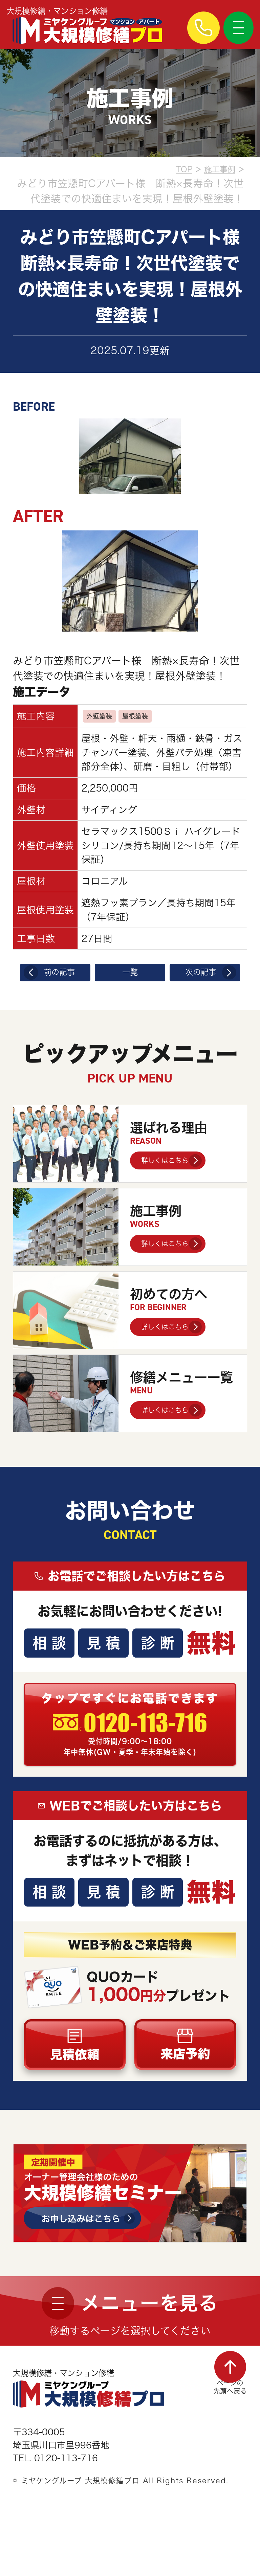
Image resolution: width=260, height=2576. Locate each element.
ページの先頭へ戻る (225, 2416)
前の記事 (60, 975)
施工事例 (215, 168)
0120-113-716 (150, 1737)
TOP (172, 168)
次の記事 (199, 975)
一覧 (130, 975)
